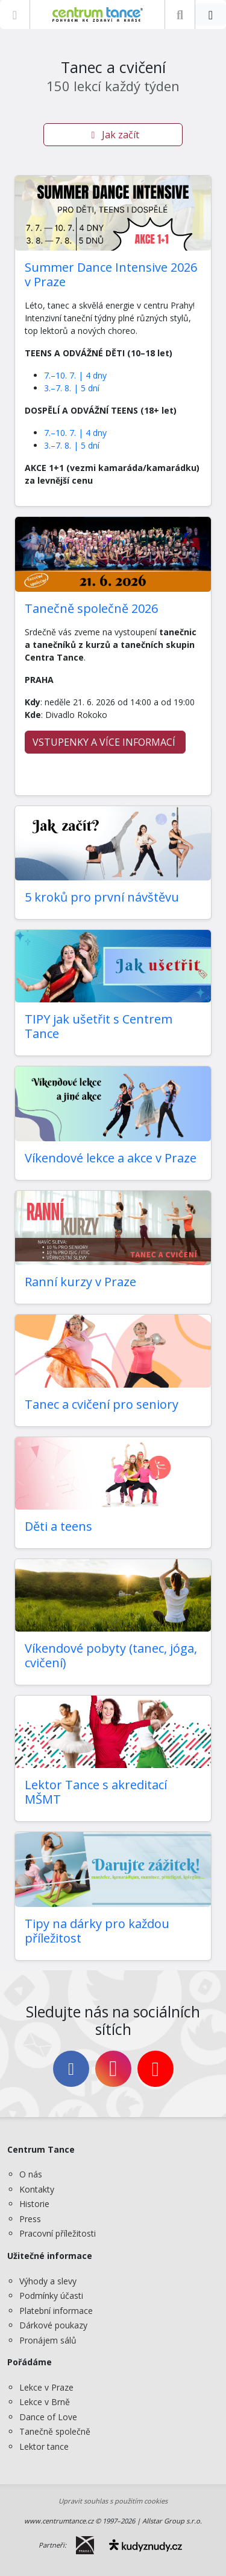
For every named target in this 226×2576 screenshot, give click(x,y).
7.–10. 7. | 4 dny (75, 375)
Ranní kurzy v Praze (80, 1282)
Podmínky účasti (51, 2295)
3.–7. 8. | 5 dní (71, 388)
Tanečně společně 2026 (91, 608)
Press (30, 2219)
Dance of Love (48, 2417)
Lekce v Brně (44, 2402)
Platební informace (56, 2310)
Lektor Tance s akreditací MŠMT (96, 1792)
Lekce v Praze (46, 2387)
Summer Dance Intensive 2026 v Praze (111, 274)
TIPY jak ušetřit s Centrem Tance (98, 1026)
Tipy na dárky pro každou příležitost (97, 1930)
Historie (34, 2203)
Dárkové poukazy (53, 2325)
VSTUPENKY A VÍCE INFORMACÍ (105, 742)
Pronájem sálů (48, 2340)
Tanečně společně (54, 2431)
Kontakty (36, 2189)
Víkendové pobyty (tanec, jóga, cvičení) (111, 1655)
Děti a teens (58, 1526)
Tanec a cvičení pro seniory (101, 1404)
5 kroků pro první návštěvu (102, 897)
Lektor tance (44, 2446)
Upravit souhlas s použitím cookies (113, 2500)
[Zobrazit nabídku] (15, 14)
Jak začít (113, 134)
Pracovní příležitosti (57, 2233)
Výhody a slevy (48, 2281)
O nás (30, 2174)
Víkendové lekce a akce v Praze (110, 1158)
